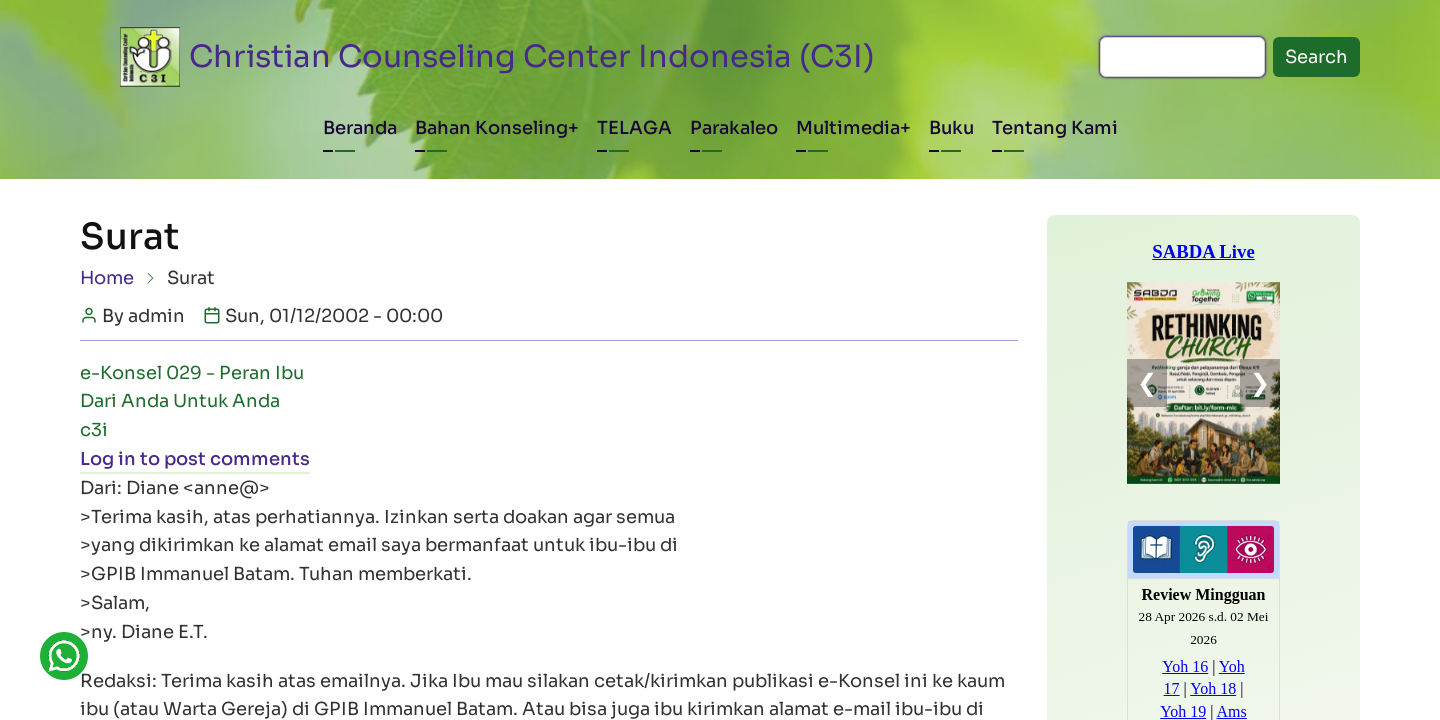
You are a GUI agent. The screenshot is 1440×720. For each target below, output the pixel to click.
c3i (94, 430)
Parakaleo (734, 128)
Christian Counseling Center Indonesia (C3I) (532, 56)
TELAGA (634, 128)
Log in (108, 459)
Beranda (360, 128)
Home (107, 278)
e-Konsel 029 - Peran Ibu (192, 373)
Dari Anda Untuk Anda (180, 401)
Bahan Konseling (491, 128)
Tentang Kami (1055, 128)
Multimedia (848, 128)
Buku (951, 128)
